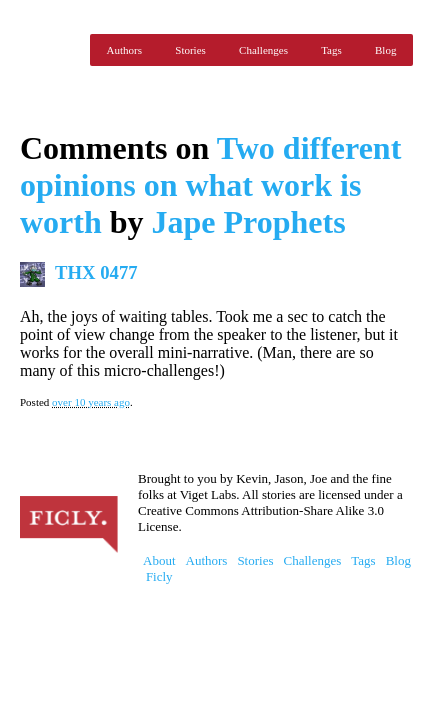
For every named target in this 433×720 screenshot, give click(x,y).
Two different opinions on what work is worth (210, 185)
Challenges (263, 50)
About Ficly (159, 568)
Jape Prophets (249, 222)
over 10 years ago (91, 402)
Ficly (50, 50)
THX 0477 (96, 272)
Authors (124, 50)
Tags (331, 50)
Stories (190, 50)
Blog (385, 50)
